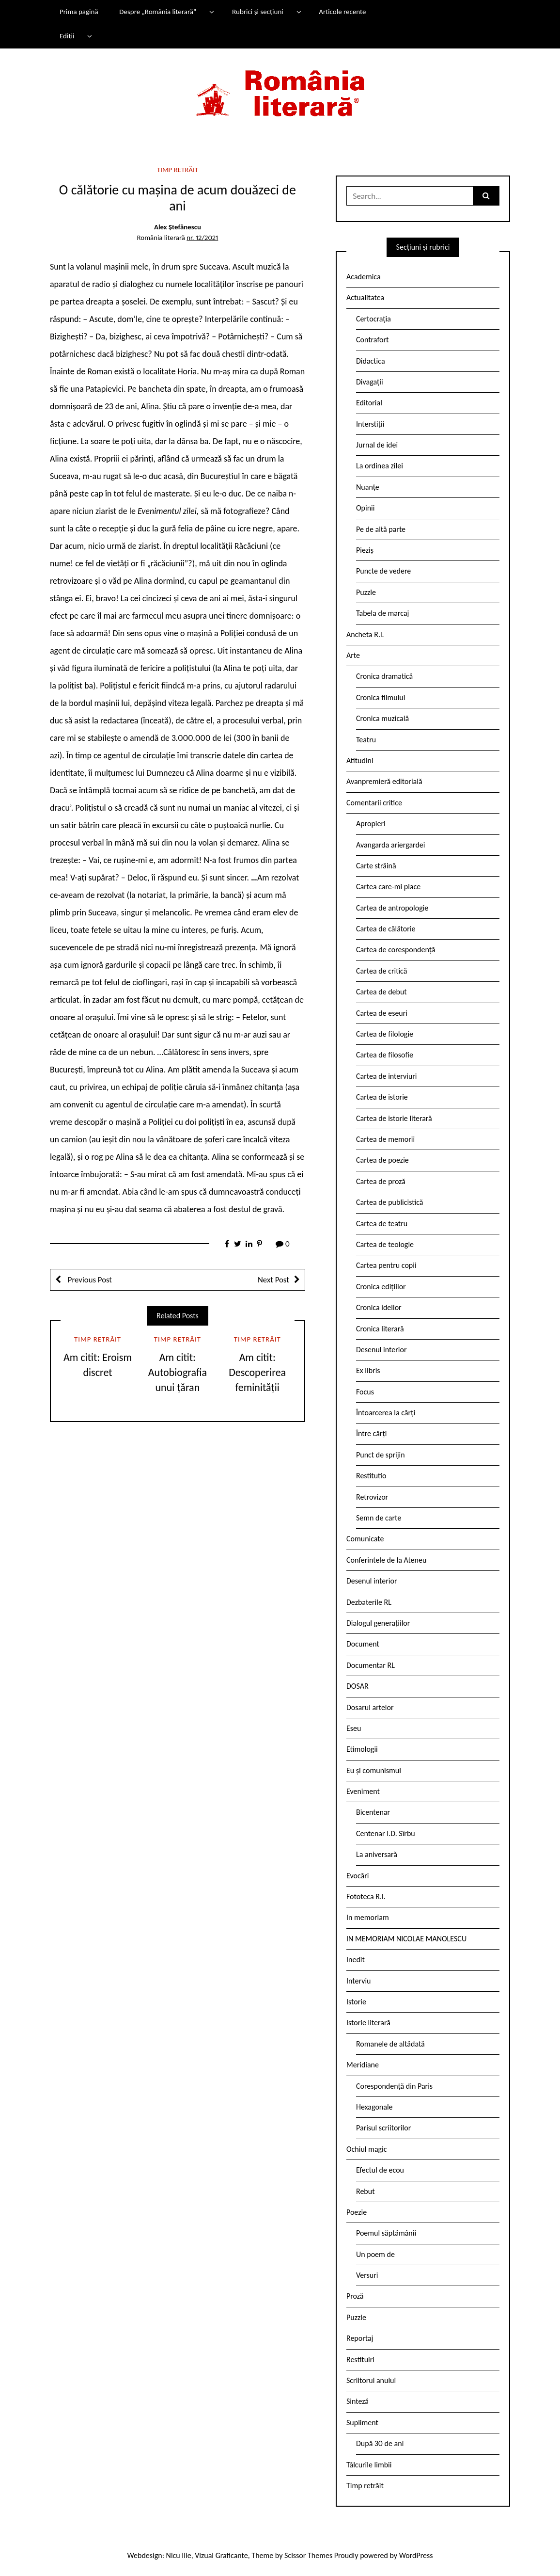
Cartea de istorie (382, 1097)
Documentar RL (370, 1665)
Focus (365, 1391)
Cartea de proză (380, 1181)
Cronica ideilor (379, 1307)
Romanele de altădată (390, 2043)
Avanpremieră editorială (384, 781)
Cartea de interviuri (386, 1076)
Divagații (369, 381)
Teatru (366, 739)
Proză (355, 2296)
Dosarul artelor (370, 1707)
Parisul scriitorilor (383, 2127)
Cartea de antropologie (392, 907)
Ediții (67, 36)
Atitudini (359, 760)
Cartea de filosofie (384, 1054)
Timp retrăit (177, 169)
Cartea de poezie (382, 1160)
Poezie (356, 2212)
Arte (353, 655)
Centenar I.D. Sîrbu (385, 1833)
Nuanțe (367, 487)
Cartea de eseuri (381, 1013)
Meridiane (362, 2064)
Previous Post (89, 1280)
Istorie (356, 2001)
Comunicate (365, 1538)
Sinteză (357, 2401)
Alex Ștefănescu (177, 227)
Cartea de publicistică (389, 1202)
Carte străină (376, 865)
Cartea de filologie (384, 1034)
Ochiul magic (366, 2149)
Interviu (358, 1980)
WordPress (416, 2555)
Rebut (365, 2191)
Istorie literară (368, 2022)
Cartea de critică (381, 971)
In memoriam (367, 1917)
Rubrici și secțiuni (257, 11)
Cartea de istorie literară (394, 1118)
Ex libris (368, 1370)
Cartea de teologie (385, 1244)
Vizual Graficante (221, 2555)
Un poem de (375, 2254)
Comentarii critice (374, 802)
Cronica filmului (380, 697)
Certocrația (373, 318)
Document (362, 1643)
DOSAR (357, 1686)
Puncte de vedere (383, 571)
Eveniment (363, 1791)
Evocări (357, 1875)
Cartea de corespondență (396, 949)
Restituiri (360, 2359)
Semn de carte (378, 1517)
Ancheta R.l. (365, 634)
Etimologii (362, 1749)
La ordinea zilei (379, 465)
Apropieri (371, 823)
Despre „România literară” (157, 11)
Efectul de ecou (380, 2170)
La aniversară (376, 1854)
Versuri (367, 2275)
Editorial (369, 402)
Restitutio (371, 1475)
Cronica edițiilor (381, 1286)
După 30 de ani (380, 2443)
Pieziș (364, 550)
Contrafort (372, 339)
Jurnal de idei (377, 444)
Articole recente (342, 11)
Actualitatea (365, 297)
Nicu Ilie (178, 2555)
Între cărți (371, 1433)
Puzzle (366, 592)
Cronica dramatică (384, 676)
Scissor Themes (308, 2555)
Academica (363, 276)
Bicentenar (373, 1812)
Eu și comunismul (373, 1770)
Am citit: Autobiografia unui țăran (177, 1372)
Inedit (355, 1959)
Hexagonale (374, 2107)
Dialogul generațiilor (378, 1623)
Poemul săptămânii (386, 2233)
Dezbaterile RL (368, 1602)
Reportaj (359, 2338)
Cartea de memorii (385, 1139)
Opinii (365, 507)
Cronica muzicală (382, 718)
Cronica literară (380, 1328)
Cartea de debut (381, 991)
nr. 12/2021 (202, 237)
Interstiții (370, 424)
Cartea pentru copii (386, 1265)
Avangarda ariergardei (390, 844)
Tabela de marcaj (382, 613)
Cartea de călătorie (386, 928)
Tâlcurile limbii (368, 2464)
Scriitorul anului (371, 2380)
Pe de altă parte (380, 529)
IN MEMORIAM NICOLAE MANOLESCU (406, 1938)
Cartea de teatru (381, 1223)
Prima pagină (79, 11)
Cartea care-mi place (388, 886)
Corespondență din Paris (394, 2086)
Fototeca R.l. (366, 1896)
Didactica (370, 361)
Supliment (362, 2422)
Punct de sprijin (380, 1454)
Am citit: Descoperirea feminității (257, 1372)
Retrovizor (372, 1497)
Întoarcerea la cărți (385, 1412)
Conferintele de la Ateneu (386, 1560)
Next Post (273, 1280)
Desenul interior (381, 1349)
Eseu (353, 1728)
